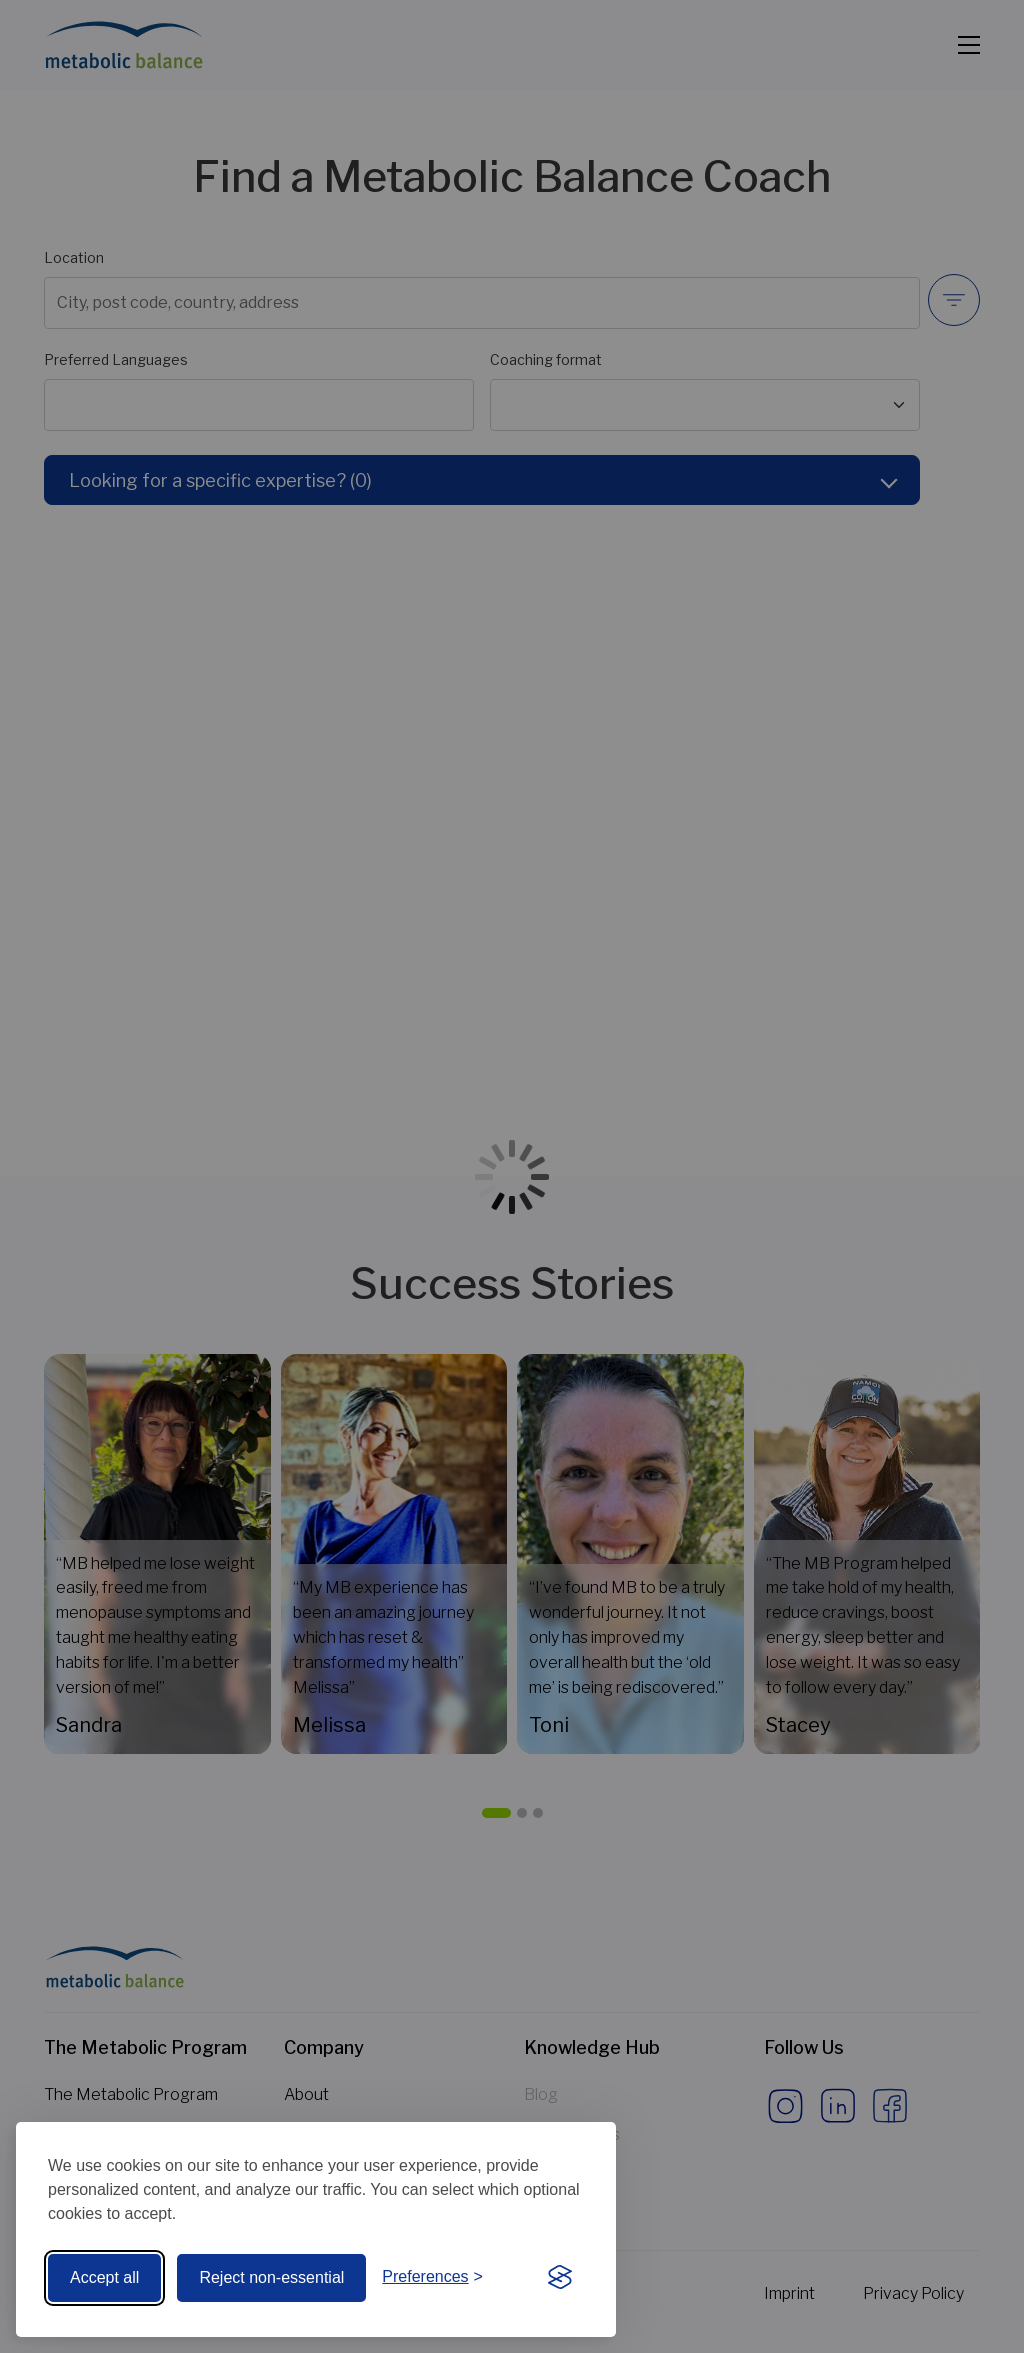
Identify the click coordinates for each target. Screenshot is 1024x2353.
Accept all (104, 2277)
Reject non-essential (271, 2277)
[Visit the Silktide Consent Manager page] (560, 2278)
